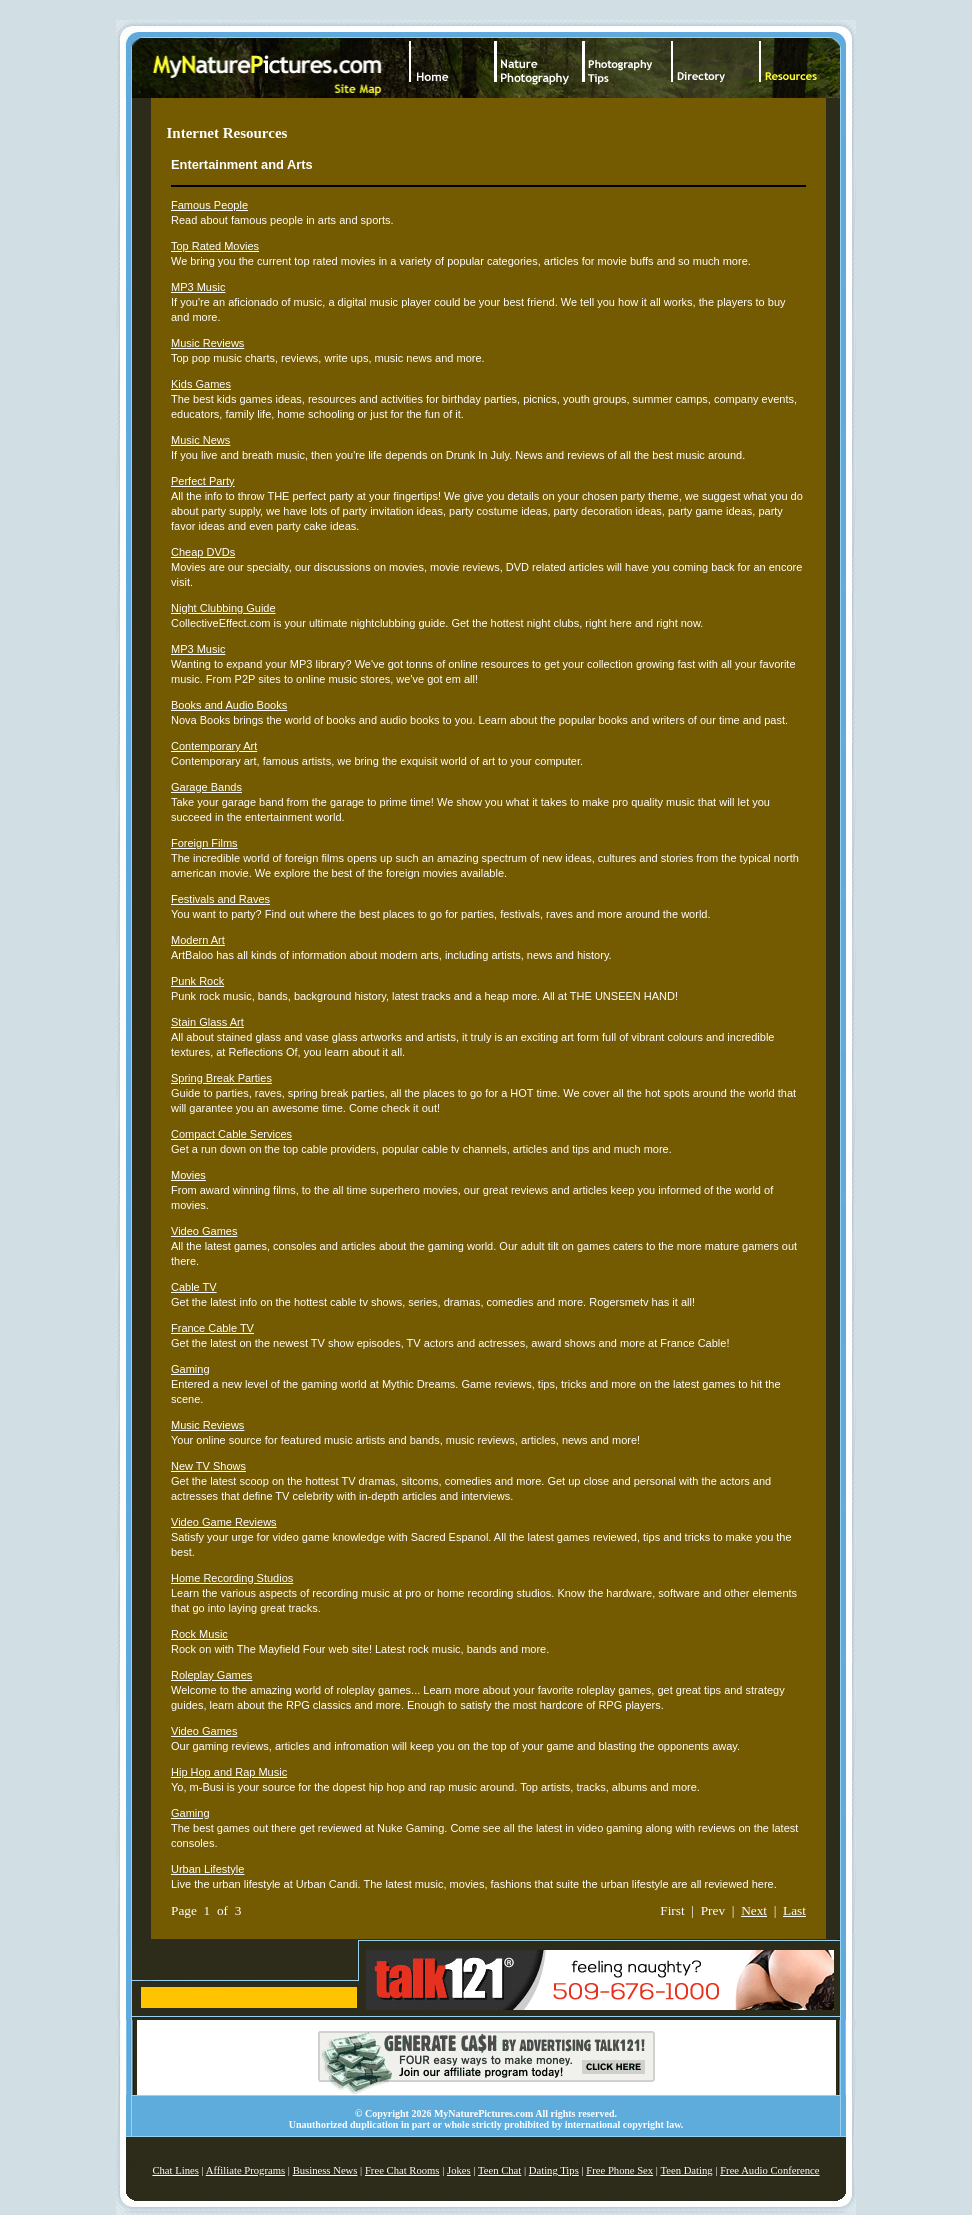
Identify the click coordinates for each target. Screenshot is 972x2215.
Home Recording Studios (232, 1578)
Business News (325, 2170)
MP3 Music (198, 287)
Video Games (204, 1231)
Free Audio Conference (769, 2170)
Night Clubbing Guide (223, 608)
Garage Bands (206, 787)
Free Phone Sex (619, 2170)
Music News (200, 440)
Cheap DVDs (203, 552)
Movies (188, 1175)
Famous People (209, 205)
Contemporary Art (214, 746)
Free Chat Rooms (402, 2170)
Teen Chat (499, 2170)
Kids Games (201, 384)
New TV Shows (208, 1466)
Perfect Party (203, 481)
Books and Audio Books (229, 705)
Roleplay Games (211, 1675)
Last (794, 1910)
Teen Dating (686, 2170)
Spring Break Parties (221, 1078)
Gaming (190, 1369)
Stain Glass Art (207, 1022)
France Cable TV (212, 1328)
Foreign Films (204, 843)
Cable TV (194, 1287)
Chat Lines (175, 2170)
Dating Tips (554, 2170)
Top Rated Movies (215, 246)
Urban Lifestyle (207, 1869)
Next (754, 1910)
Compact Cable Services (231, 1134)
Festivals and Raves (220, 899)
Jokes (459, 2170)
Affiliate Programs (245, 2170)
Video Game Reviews (224, 1522)
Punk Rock (197, 981)
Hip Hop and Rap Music (229, 1772)
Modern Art (198, 940)
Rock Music (199, 1634)
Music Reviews (207, 343)
